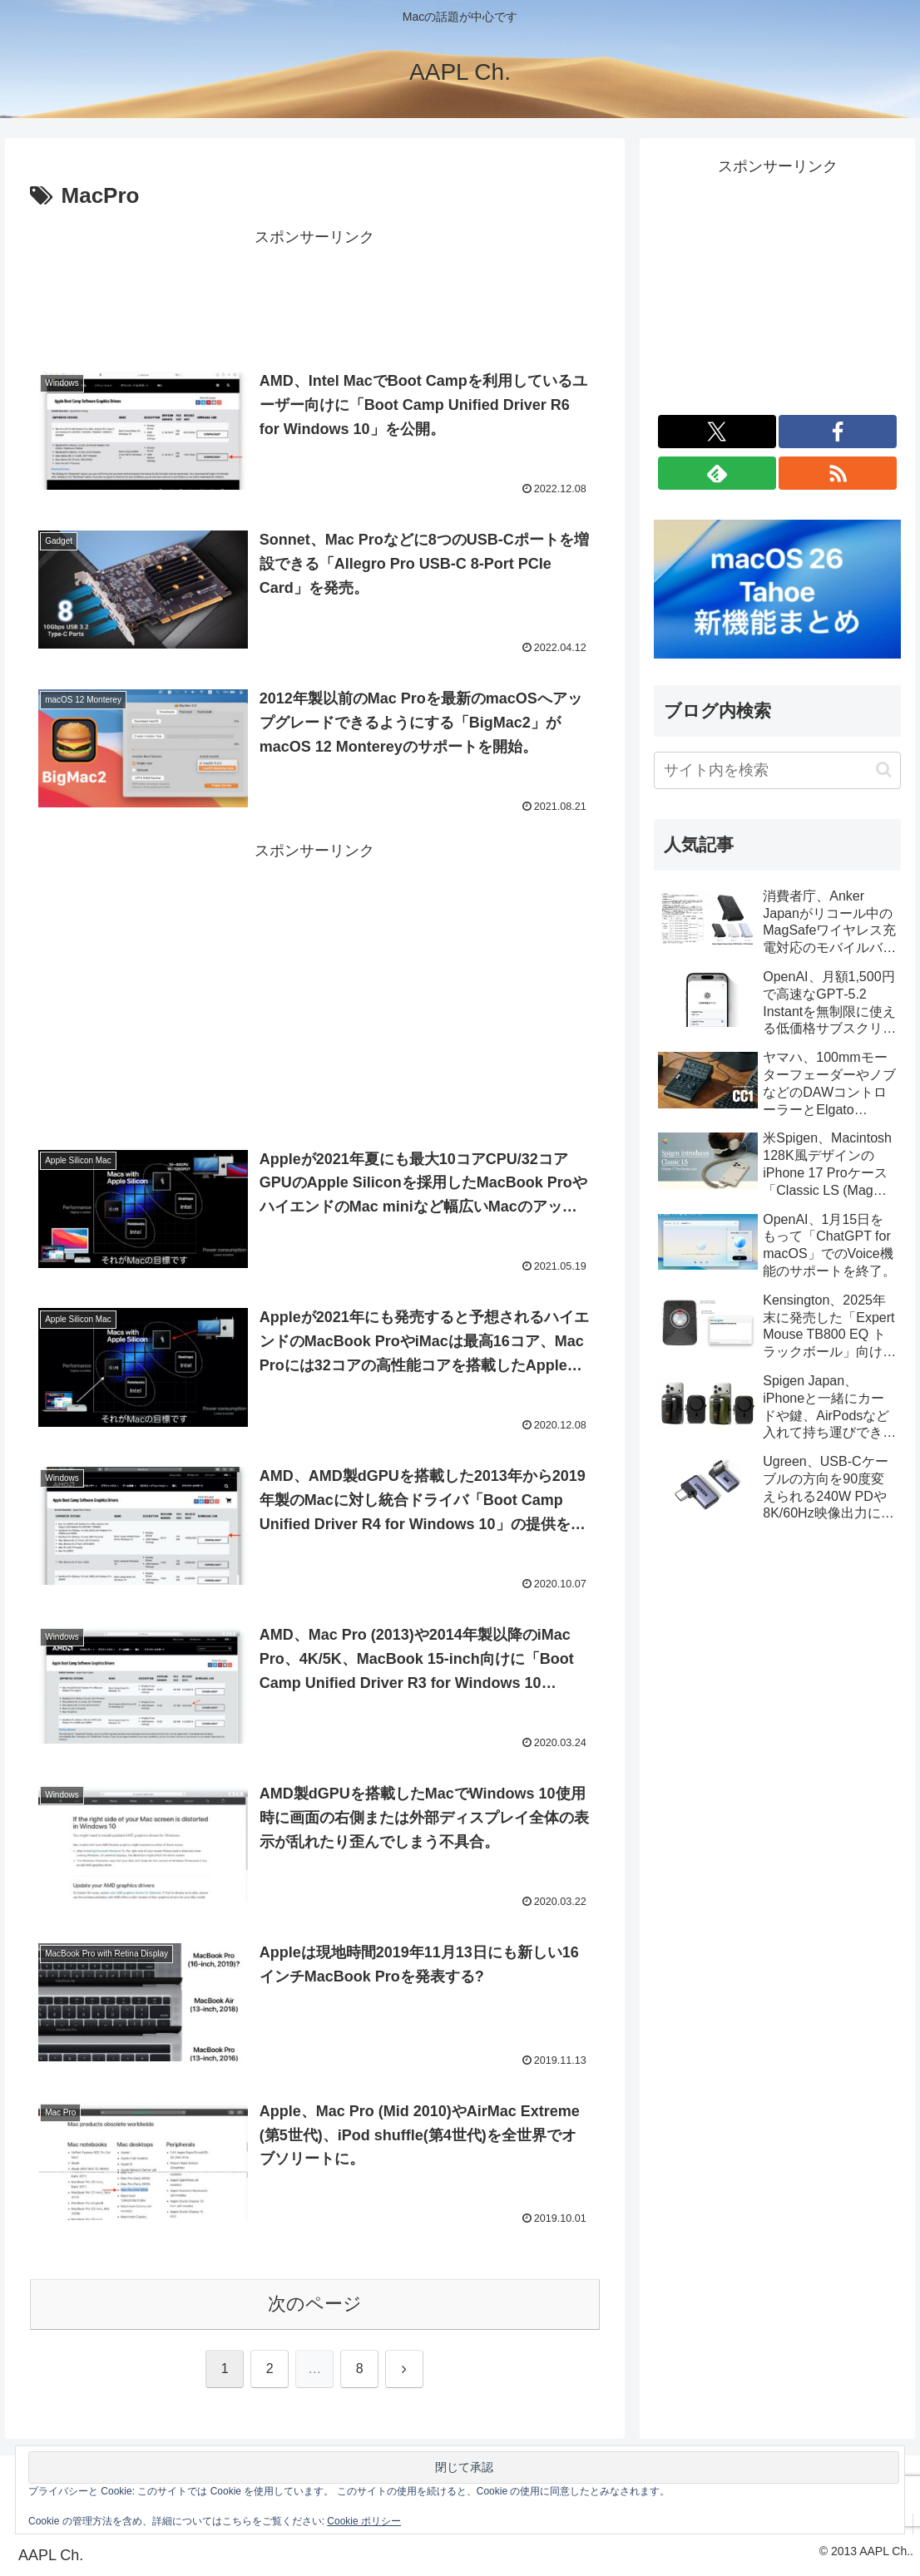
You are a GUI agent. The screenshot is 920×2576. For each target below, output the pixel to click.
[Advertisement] (315, 292)
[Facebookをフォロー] (838, 431)
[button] (883, 769)
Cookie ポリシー (364, 2521)
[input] (777, 770)
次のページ (315, 2303)
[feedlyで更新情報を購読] (717, 473)
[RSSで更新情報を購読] (838, 473)
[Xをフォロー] (717, 431)
